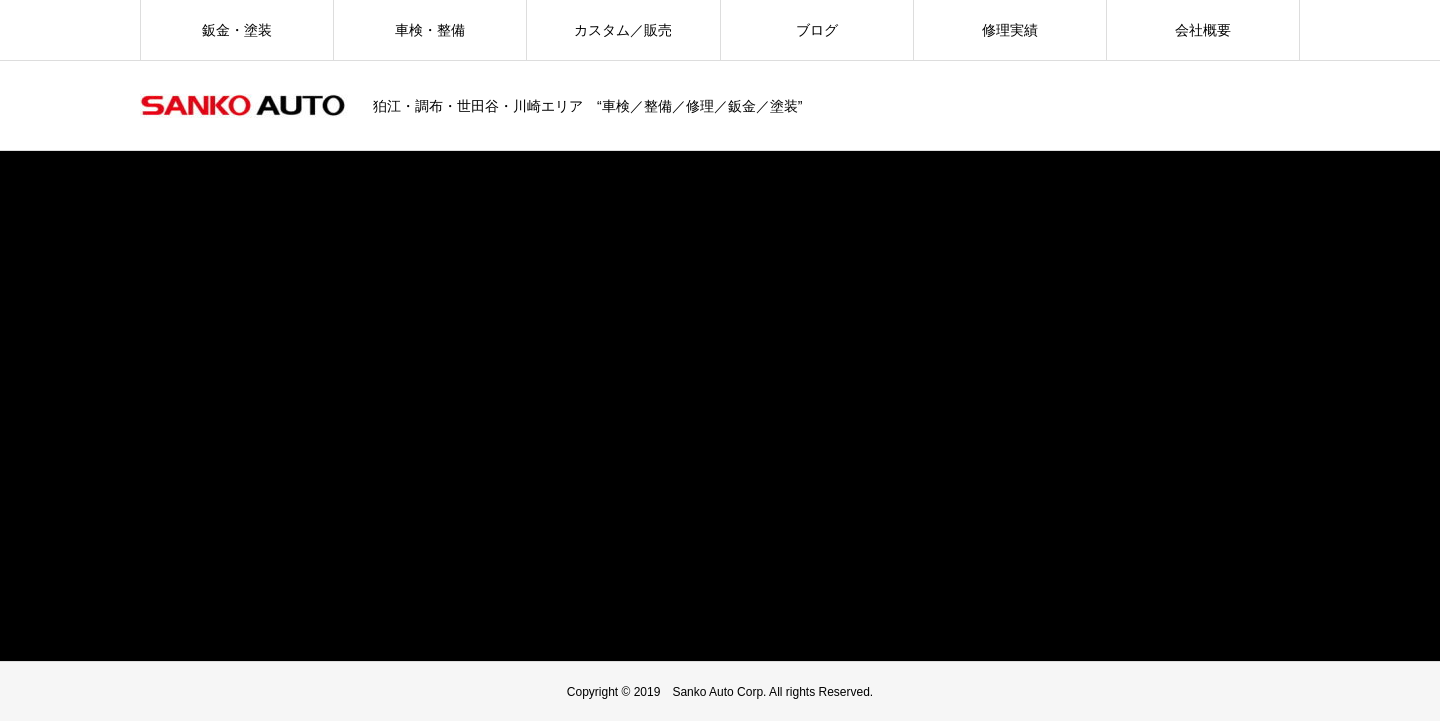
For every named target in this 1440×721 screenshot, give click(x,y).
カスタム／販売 (623, 30)
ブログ (817, 30)
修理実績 (1010, 30)
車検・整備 (430, 30)
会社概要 (1203, 30)
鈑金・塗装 (237, 30)
